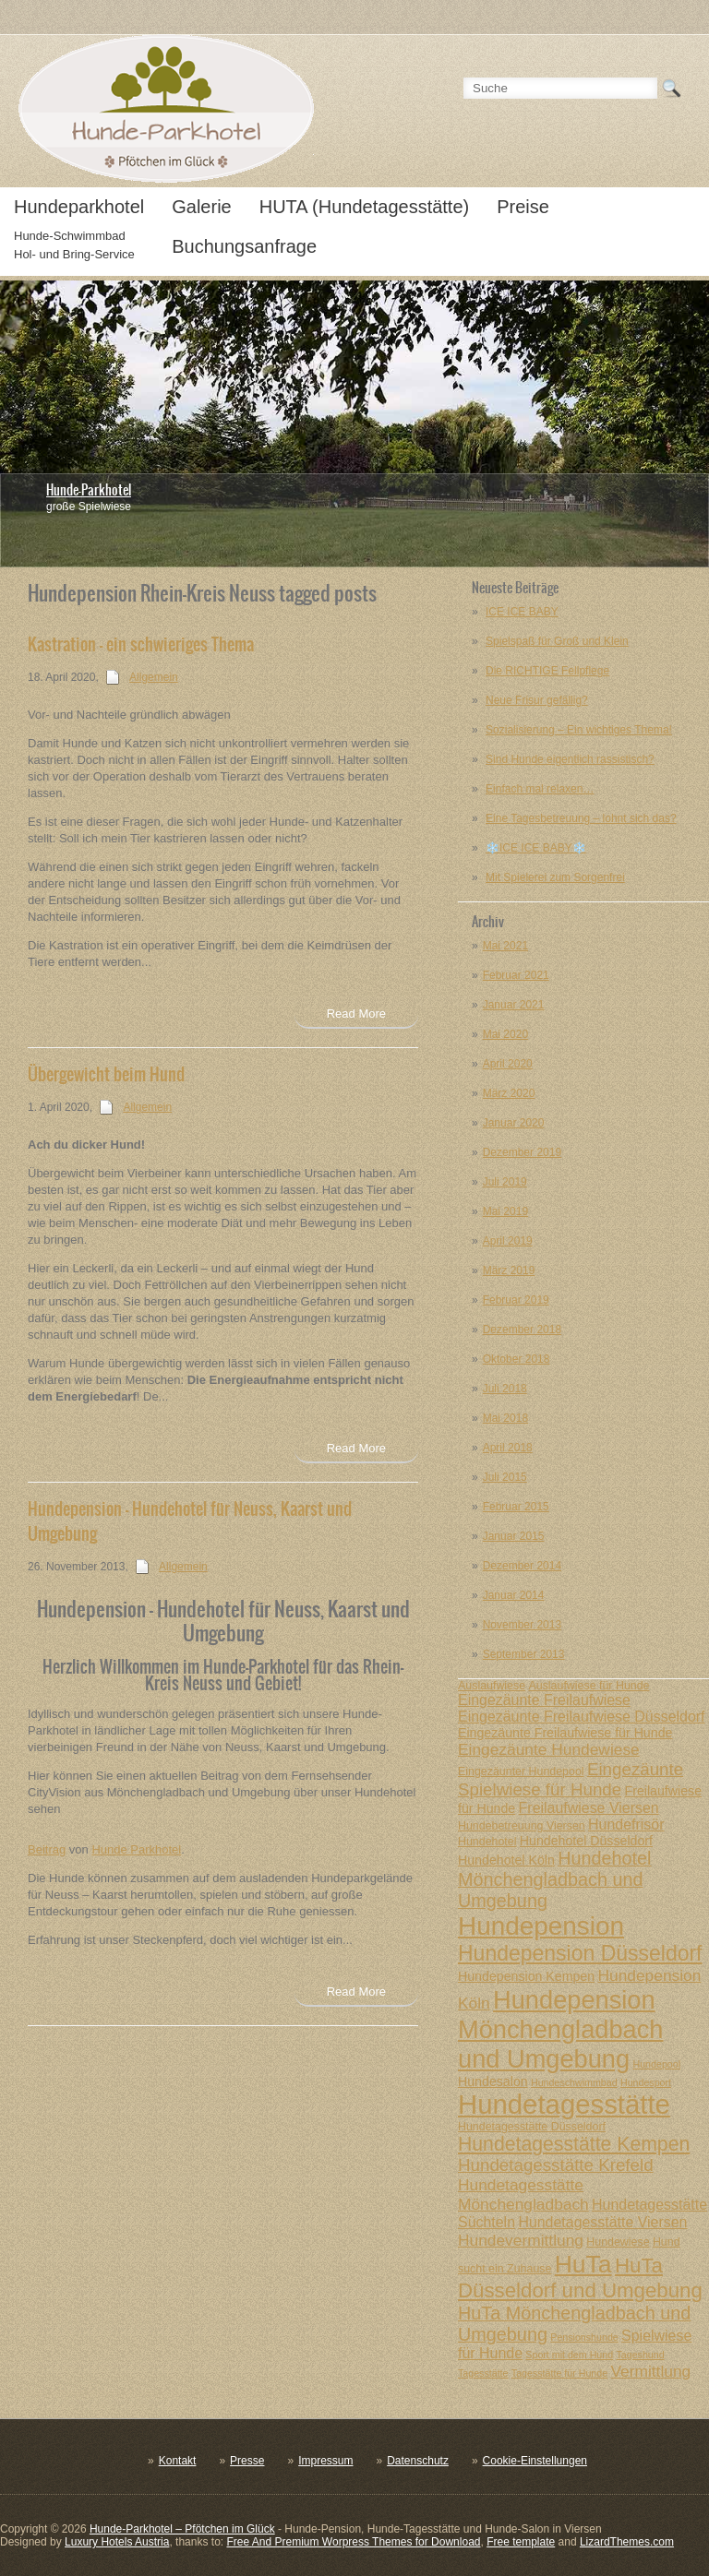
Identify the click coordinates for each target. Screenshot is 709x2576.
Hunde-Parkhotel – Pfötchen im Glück (182, 2528)
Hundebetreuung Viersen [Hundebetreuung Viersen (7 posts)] (521, 1825)
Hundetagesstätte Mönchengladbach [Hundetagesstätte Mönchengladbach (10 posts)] (523, 2194)
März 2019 (509, 1270)
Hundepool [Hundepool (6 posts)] (656, 2063)
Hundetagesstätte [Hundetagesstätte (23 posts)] (564, 2104)
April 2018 (508, 1447)
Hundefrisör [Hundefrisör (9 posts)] (626, 1824)
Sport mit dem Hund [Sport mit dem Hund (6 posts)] (569, 2354)
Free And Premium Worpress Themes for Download (353, 2541)
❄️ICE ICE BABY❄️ (536, 847)
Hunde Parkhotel (136, 1849)
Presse (247, 2460)
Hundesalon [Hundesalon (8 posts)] (493, 2081)
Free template (521, 2541)
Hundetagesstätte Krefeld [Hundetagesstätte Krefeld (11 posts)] (556, 2165)
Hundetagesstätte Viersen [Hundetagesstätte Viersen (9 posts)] (602, 2222)
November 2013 (522, 1624)
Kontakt (178, 2460)
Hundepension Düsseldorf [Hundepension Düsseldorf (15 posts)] (580, 1953)
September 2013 (524, 1654)
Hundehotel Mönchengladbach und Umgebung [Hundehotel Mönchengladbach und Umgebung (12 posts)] (555, 1879)
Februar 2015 (516, 1506)
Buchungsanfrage (244, 246)
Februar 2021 (516, 975)
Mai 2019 (505, 1211)
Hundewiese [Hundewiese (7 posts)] (617, 2242)
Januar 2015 (514, 1536)
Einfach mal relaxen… (540, 788)
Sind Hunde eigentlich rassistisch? (570, 759)
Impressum (325, 2460)
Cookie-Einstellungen (535, 2460)
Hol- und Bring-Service (74, 254)
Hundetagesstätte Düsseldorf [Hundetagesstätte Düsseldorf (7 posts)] (532, 2126)
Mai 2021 (505, 945)
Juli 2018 (505, 1388)
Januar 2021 (514, 1004)
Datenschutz (418, 2460)
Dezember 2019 (522, 1152)
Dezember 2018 (522, 1329)
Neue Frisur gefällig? (537, 700)
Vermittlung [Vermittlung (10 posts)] (650, 2371)
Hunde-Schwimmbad (70, 236)
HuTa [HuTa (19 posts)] (583, 2264)
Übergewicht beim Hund (106, 1074)
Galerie (201, 207)
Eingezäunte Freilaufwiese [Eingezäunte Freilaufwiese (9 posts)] (544, 1700)
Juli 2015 (505, 1477)
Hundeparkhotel (79, 207)
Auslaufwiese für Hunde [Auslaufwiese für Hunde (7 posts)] (588, 1685)
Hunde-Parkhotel (88, 490)
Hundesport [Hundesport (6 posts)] (645, 2082)
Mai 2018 (505, 1418)
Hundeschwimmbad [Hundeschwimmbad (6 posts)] (574, 2082)
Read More (356, 1013)
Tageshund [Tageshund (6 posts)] (640, 2354)
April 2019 (508, 1240)
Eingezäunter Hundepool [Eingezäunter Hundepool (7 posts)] (521, 1771)
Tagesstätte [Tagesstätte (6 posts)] (483, 2373)
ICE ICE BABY (522, 611)
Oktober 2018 (516, 1359)
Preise (523, 207)
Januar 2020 (514, 1122)
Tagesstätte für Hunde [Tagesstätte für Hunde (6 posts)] (559, 2373)
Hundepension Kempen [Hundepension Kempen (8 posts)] (526, 1976)
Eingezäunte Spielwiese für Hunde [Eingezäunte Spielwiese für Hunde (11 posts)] (570, 1779)
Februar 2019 (516, 1300)
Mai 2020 (505, 1034)
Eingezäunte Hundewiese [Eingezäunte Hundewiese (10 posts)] (549, 1749)
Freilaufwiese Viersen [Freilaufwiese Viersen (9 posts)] (589, 1808)
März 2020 (509, 1093)
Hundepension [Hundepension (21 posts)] (541, 1926)
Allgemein (153, 677)
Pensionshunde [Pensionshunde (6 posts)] (584, 2337)
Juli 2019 (505, 1181)
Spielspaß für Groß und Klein (557, 641)
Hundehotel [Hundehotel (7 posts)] (487, 1841)
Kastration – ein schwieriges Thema (141, 644)
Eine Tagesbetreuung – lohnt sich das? (581, 818)
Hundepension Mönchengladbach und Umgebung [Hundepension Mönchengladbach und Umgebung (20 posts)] (560, 2029)
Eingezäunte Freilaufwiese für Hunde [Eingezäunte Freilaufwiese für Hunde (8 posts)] (565, 1732)
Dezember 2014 (522, 1565)
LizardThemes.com (627, 2541)
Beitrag (47, 1849)
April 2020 (508, 1063)
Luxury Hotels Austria (117, 2541)
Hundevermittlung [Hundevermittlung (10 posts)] (520, 2240)
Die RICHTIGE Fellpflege (547, 670)
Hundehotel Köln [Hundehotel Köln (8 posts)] (506, 1860)
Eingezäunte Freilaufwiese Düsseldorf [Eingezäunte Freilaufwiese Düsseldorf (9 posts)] (581, 1716)
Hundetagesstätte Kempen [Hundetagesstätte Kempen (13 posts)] (574, 2143)
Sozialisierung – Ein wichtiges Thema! (579, 729)
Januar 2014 (514, 1595)
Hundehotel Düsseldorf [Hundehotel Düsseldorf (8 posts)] (586, 1840)
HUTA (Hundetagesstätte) (364, 207)
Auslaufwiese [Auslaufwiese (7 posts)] (491, 1685)
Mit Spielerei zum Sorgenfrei (555, 877)
